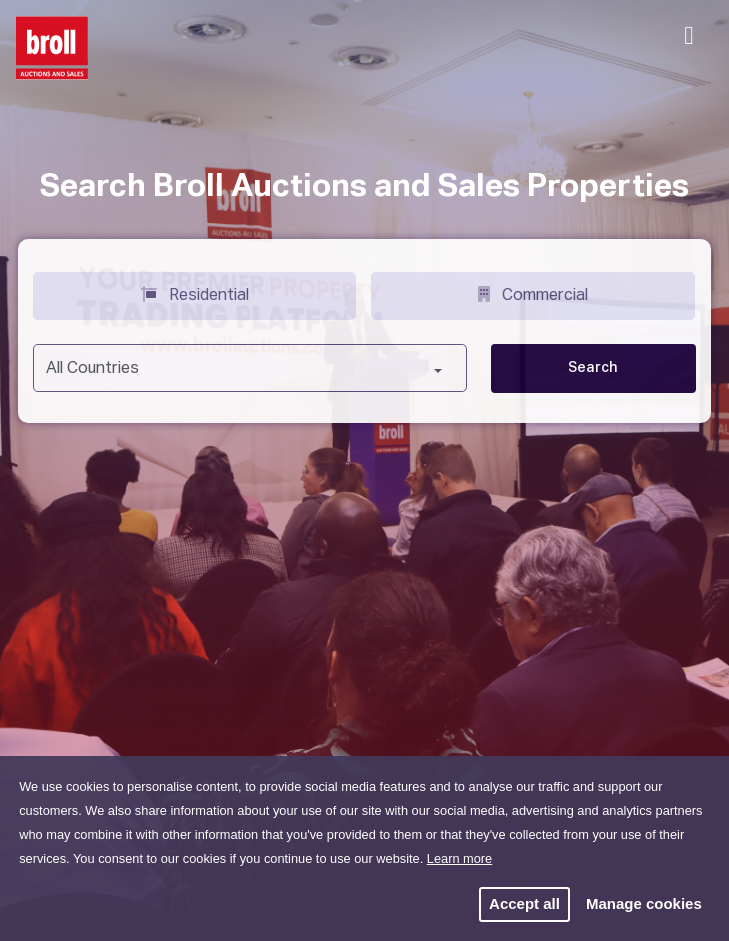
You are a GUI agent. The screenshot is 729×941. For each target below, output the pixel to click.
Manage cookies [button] (644, 903)
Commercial (533, 294)
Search (593, 368)
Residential (195, 294)
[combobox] (250, 368)
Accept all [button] (524, 903)
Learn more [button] (459, 858)
